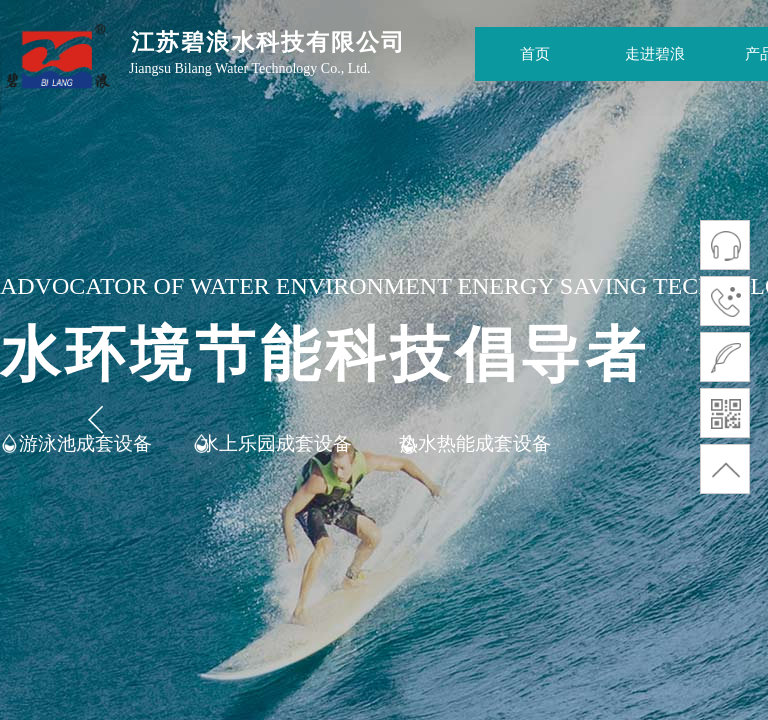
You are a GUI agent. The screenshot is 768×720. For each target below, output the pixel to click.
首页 (535, 54)
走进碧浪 (655, 54)
